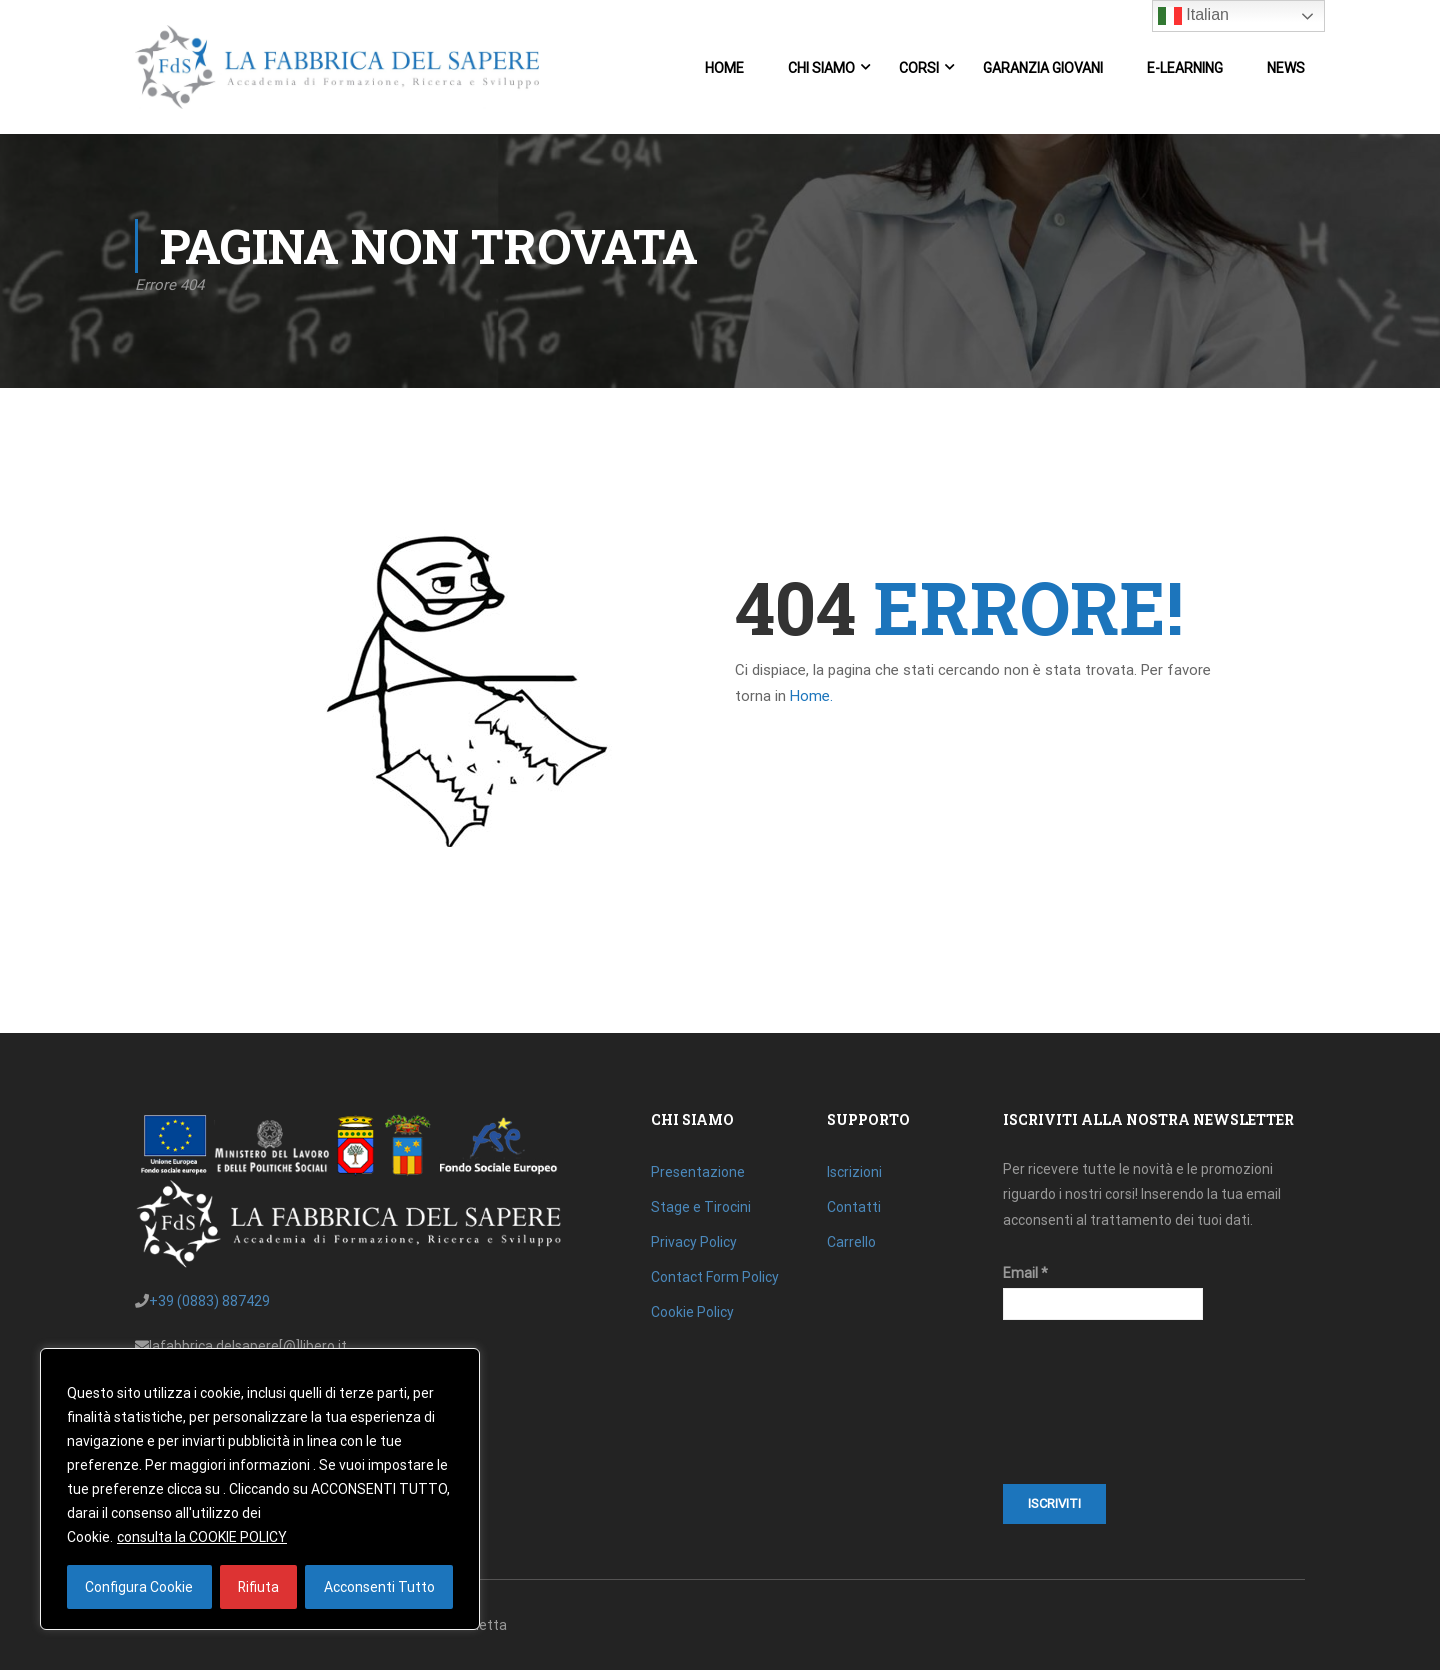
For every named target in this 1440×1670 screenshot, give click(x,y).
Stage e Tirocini (701, 1207)
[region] (260, 1489)
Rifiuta (258, 1587)
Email (1025, 1273)
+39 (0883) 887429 (209, 1301)
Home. (811, 701)
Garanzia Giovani (1043, 68)
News (1286, 68)
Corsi (919, 68)
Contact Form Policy (715, 1277)
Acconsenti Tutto (379, 1587)
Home (724, 68)
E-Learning (1185, 68)
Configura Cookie (139, 1587)
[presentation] (1085, 1412)
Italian (1193, 16)
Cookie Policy (692, 1312)
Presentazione (698, 1172)
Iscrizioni (854, 1172)
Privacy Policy (694, 1242)
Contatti (854, 1207)
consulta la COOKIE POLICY (202, 1537)
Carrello (851, 1242)
